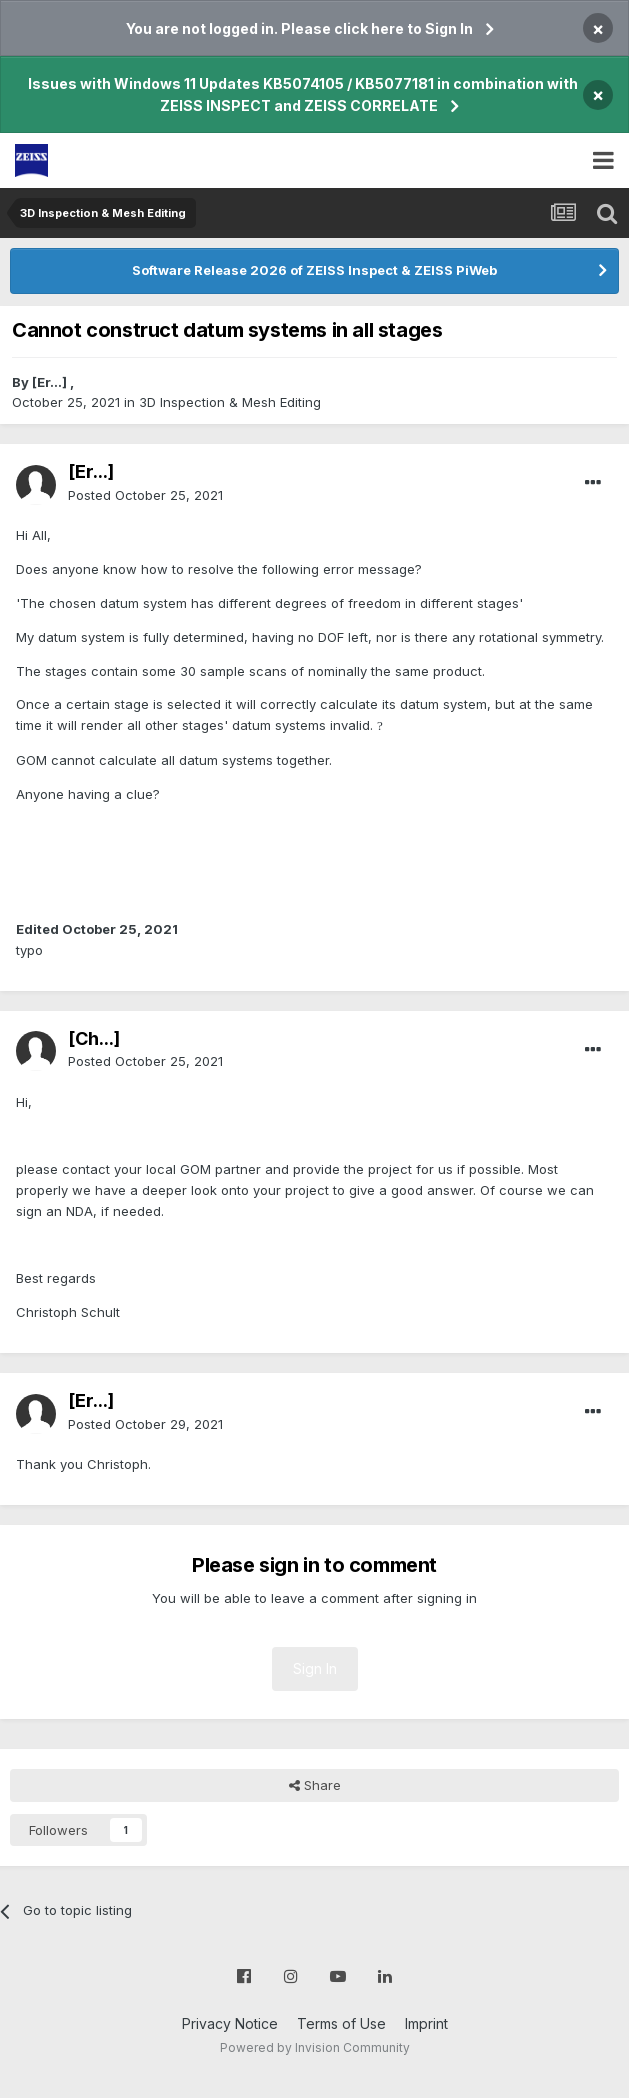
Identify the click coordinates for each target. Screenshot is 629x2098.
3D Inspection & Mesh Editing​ (230, 402)
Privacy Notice (230, 2023)
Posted (145, 495)
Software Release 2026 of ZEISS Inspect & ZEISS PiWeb (314, 270)
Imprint (426, 2023)
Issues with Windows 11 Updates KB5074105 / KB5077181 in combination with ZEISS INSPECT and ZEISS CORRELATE (303, 94)
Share (315, 1785)
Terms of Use (341, 2023)
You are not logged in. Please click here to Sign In (299, 28)
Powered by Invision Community (315, 2047)
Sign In (315, 1668)
